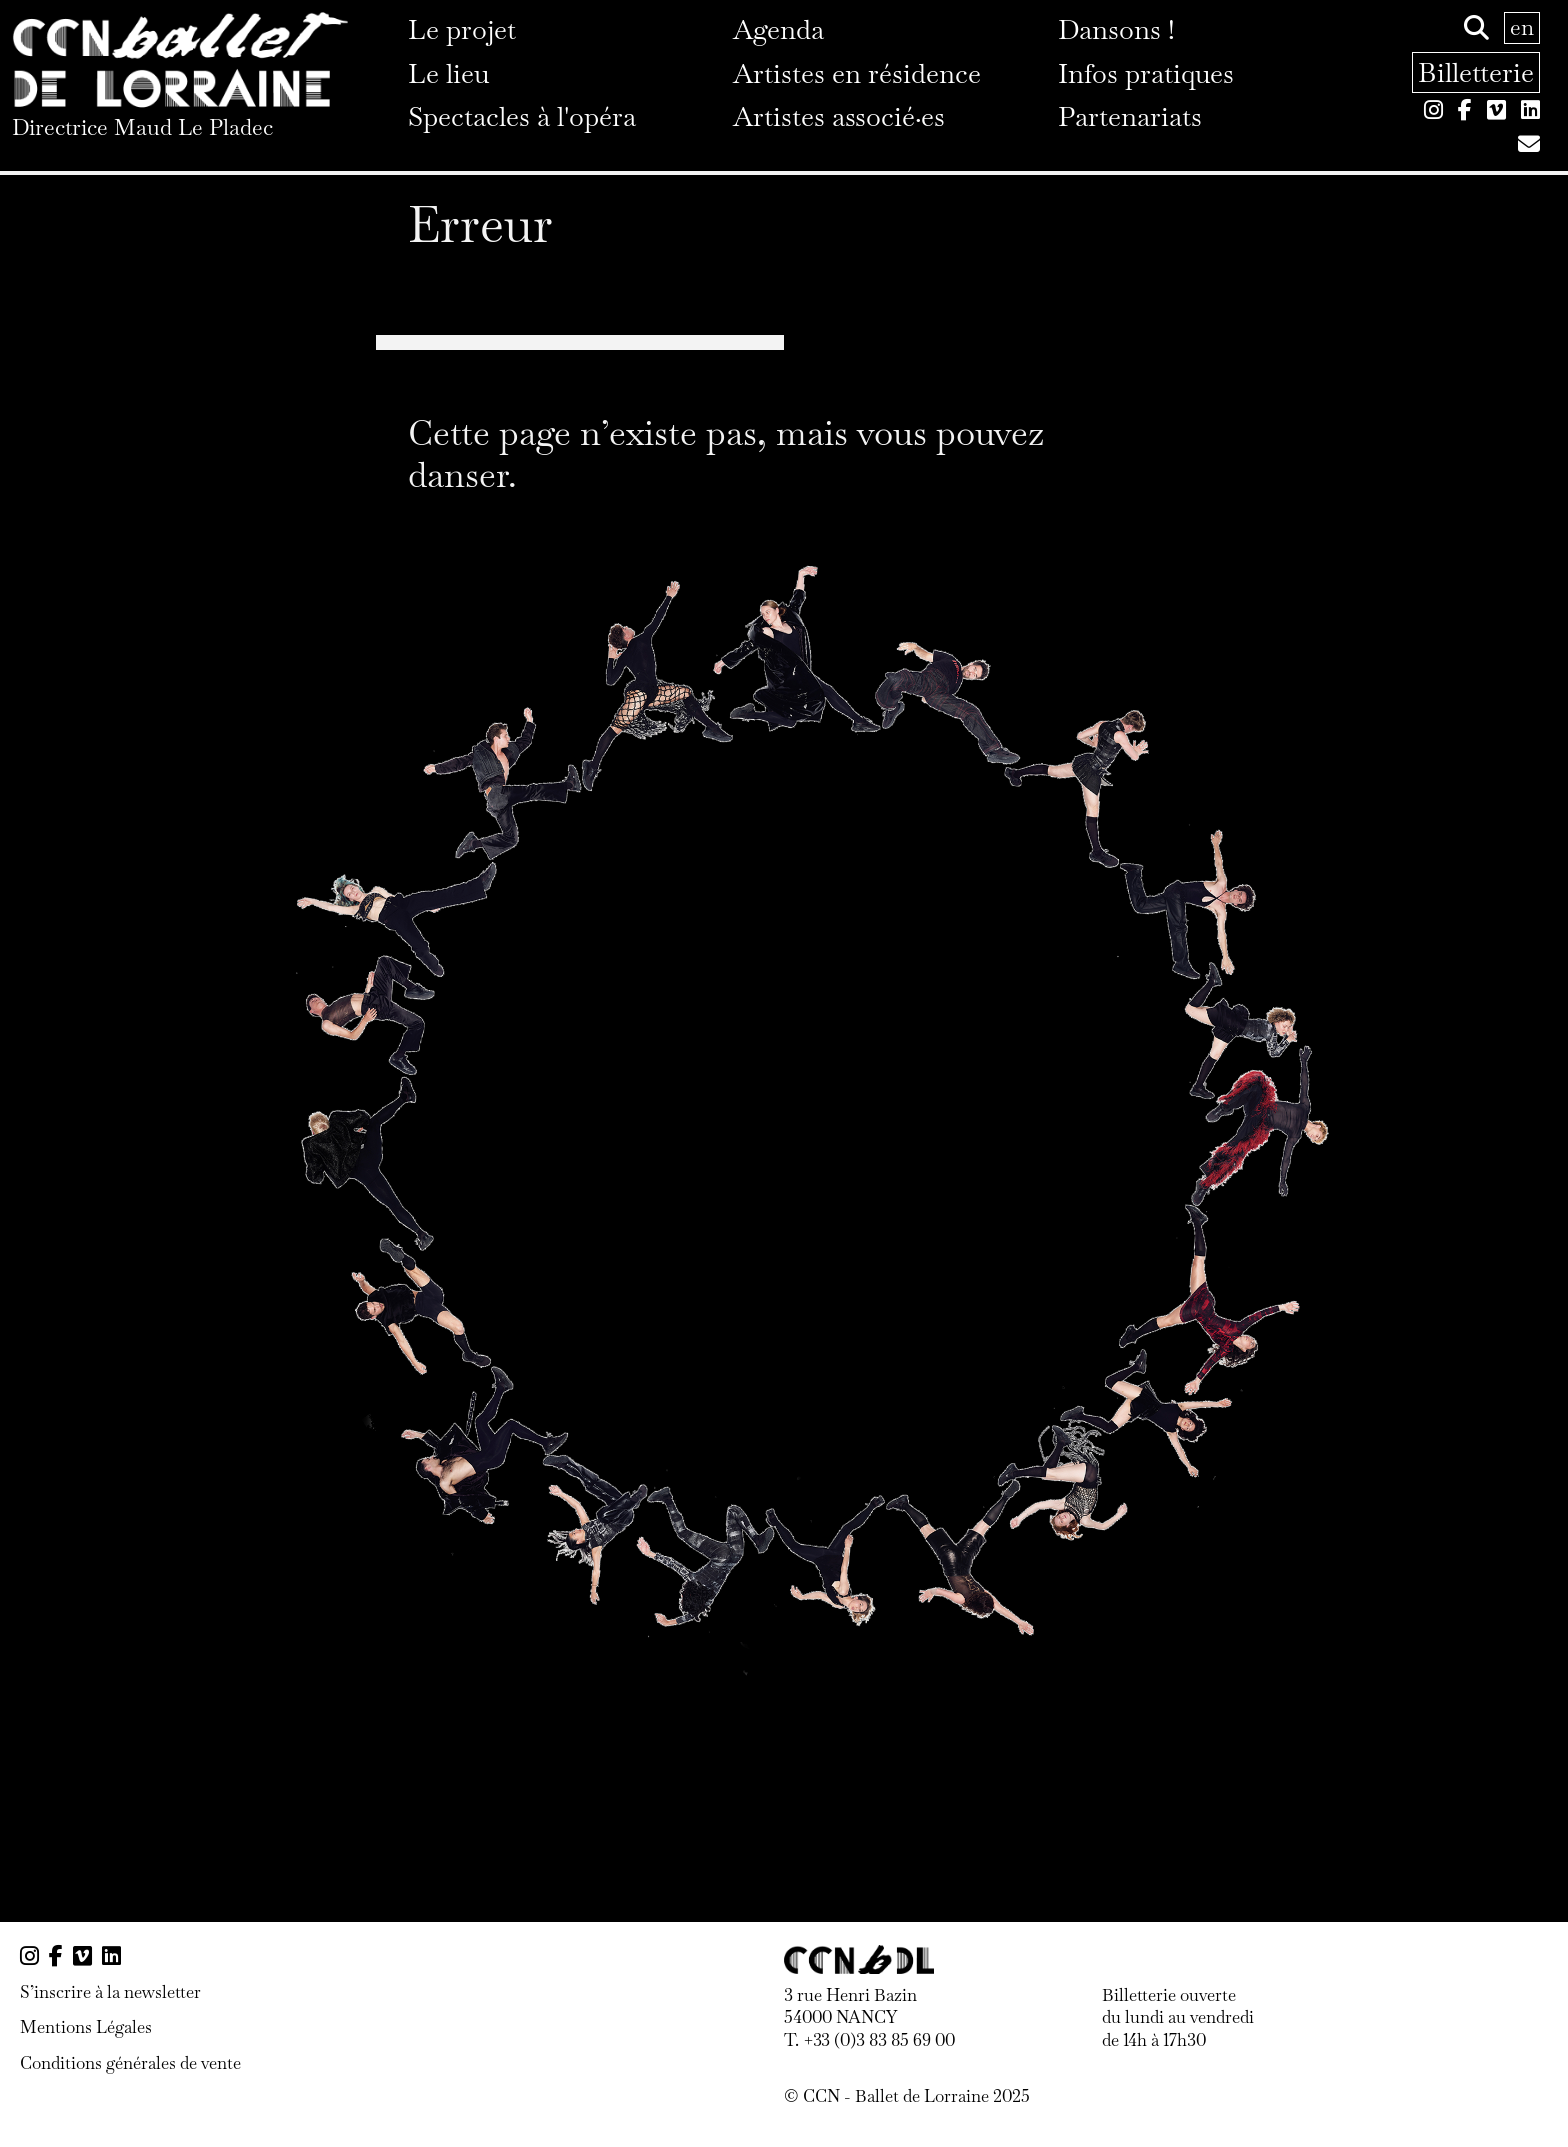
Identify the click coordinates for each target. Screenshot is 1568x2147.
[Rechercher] (1476, 28)
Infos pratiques (1146, 73)
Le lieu (448, 73)
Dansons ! (1116, 29)
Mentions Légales (86, 2027)
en (1522, 27)
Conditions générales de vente (130, 2063)
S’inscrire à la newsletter (110, 1992)
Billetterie (1476, 72)
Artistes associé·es (839, 116)
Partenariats (1130, 116)
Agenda (778, 29)
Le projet (462, 29)
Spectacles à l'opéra (522, 116)
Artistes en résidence (857, 73)
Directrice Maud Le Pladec (142, 127)
